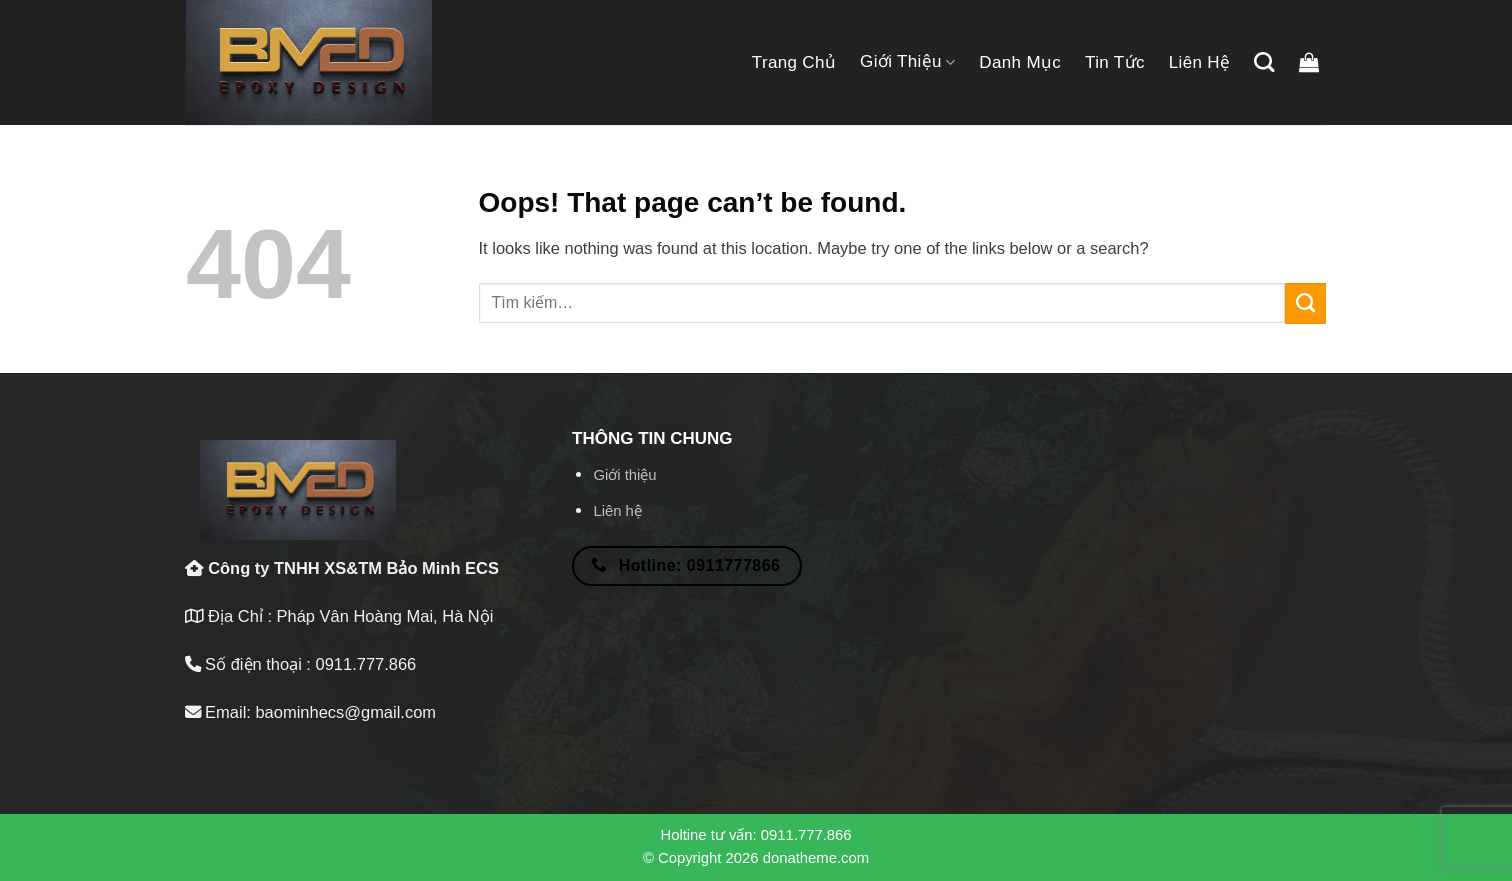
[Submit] (1305, 303)
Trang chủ (794, 62)
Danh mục (1020, 62)
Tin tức (1115, 62)
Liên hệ (1200, 62)
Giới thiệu (907, 62)
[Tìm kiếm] (1264, 62)
